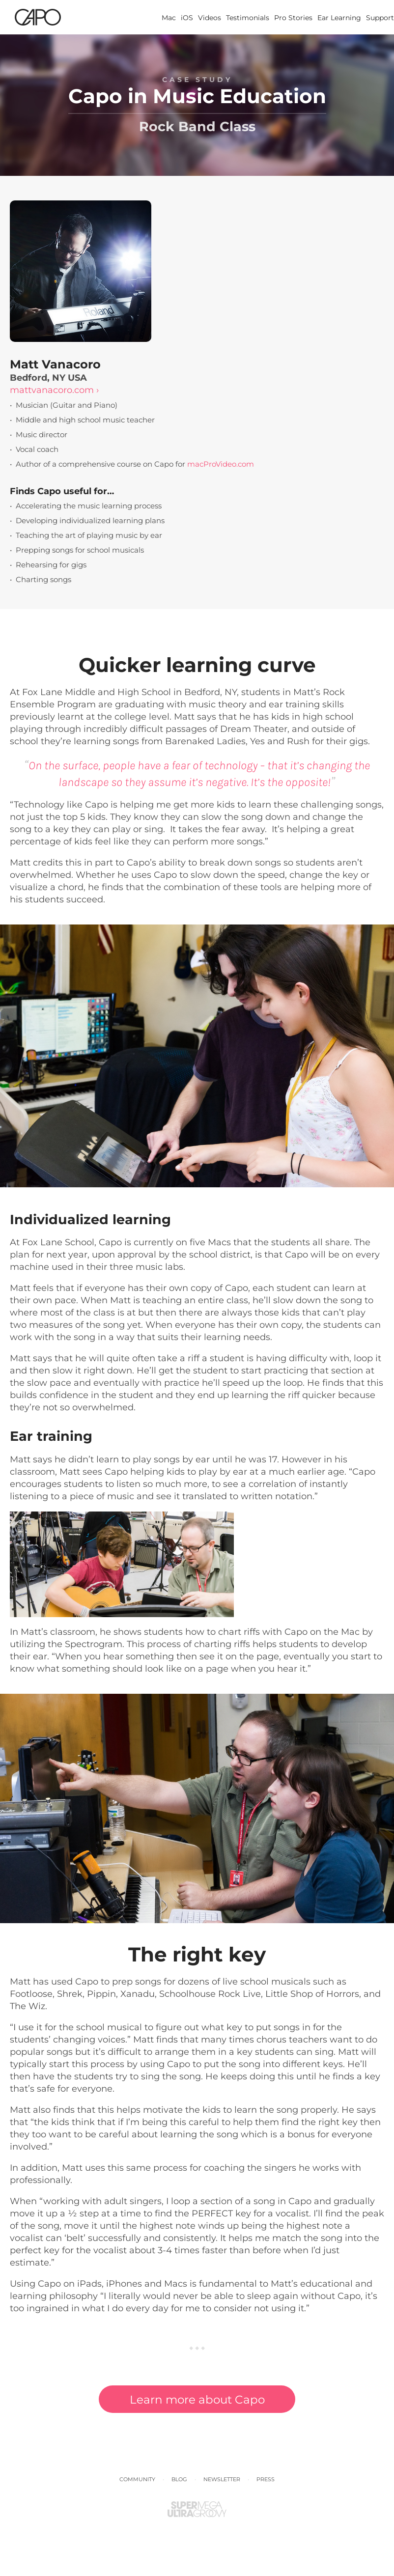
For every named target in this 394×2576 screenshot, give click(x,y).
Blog (179, 2479)
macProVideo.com (220, 464)
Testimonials (247, 17)
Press (265, 2479)
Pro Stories (293, 17)
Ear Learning (339, 17)
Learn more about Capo (197, 2400)
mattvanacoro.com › (54, 390)
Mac (169, 17)
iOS (187, 17)
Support (380, 17)
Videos (209, 17)
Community (137, 2479)
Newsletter (221, 2479)
